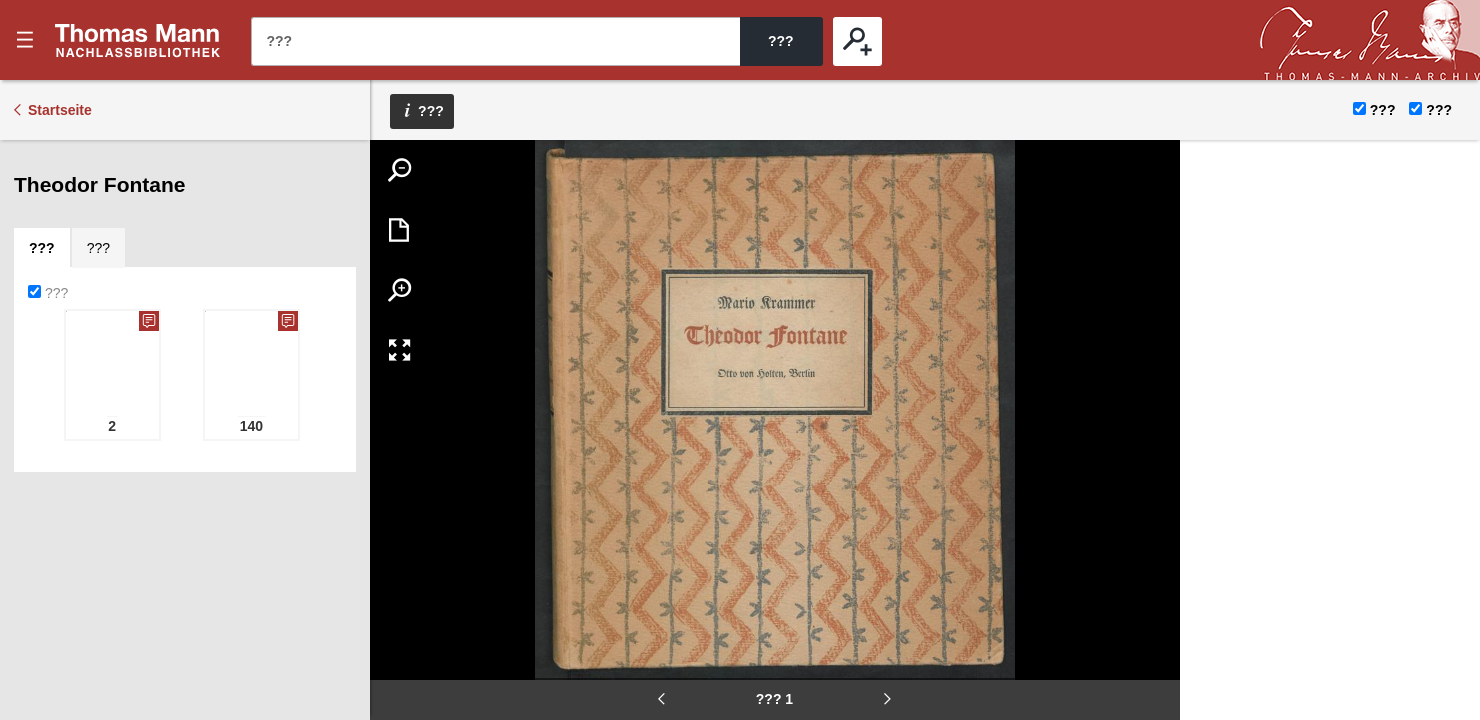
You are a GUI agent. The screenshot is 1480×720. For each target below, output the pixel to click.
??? (138, 40)
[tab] (42, 248)
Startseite (60, 110)
